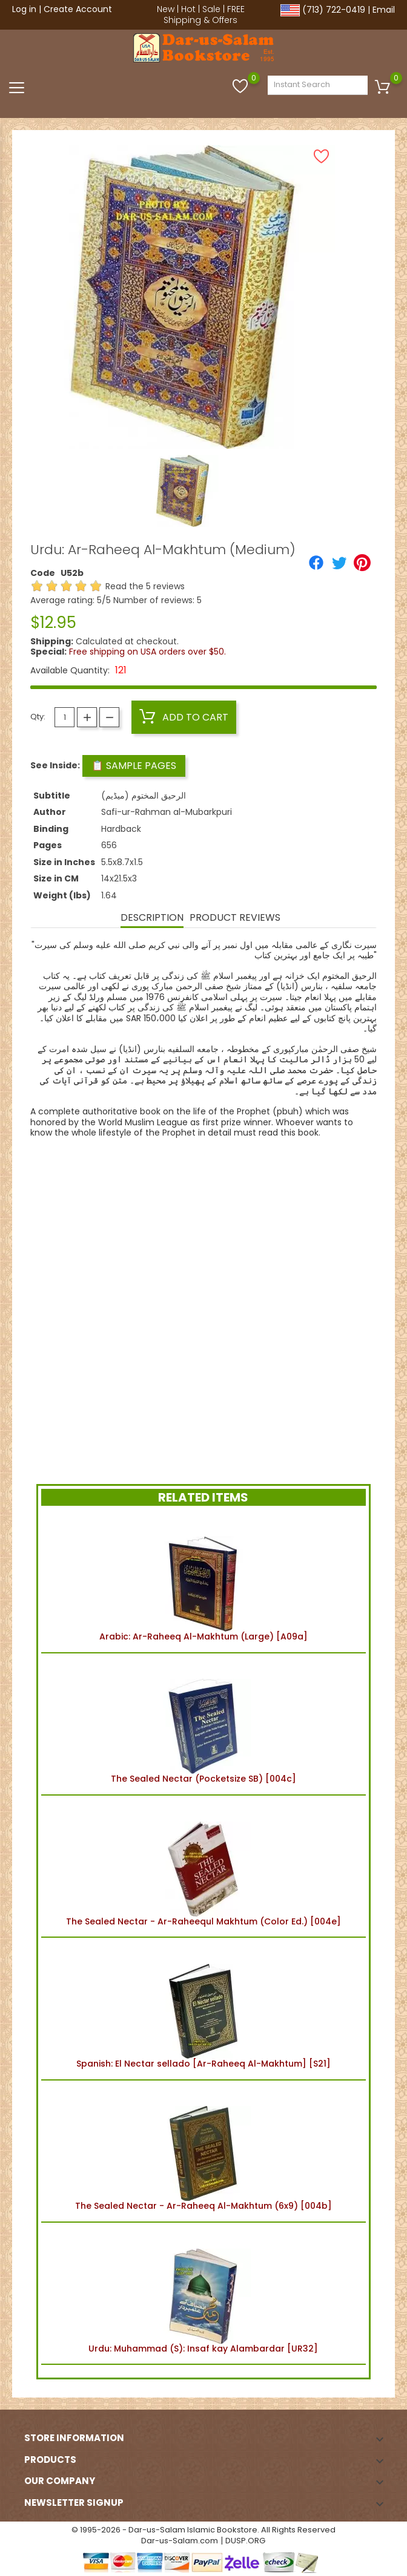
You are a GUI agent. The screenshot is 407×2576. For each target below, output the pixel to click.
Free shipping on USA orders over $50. (147, 652)
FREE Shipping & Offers (204, 14)
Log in (24, 9)
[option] (183, 491)
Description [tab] (152, 917)
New (165, 9)
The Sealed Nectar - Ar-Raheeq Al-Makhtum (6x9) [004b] (203, 2151)
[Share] (316, 562)
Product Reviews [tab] (235, 917)
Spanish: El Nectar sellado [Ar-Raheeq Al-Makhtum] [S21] (203, 2008)
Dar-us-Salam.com (179, 2540)
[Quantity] (64, 717)
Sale (211, 9)
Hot (188, 9)
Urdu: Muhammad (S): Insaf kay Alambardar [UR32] (203, 2293)
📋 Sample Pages (133, 766)
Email (383, 10)
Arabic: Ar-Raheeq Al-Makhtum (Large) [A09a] (203, 1581)
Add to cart (183, 717)
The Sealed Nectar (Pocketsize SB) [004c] (203, 1724)
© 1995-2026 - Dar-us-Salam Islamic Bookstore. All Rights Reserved (203, 2529)
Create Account (78, 9)
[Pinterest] (362, 562)
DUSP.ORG (245, 2540)
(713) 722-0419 (333, 10)
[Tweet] (339, 562)
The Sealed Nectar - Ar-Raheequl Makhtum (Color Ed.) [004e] (203, 1866)
